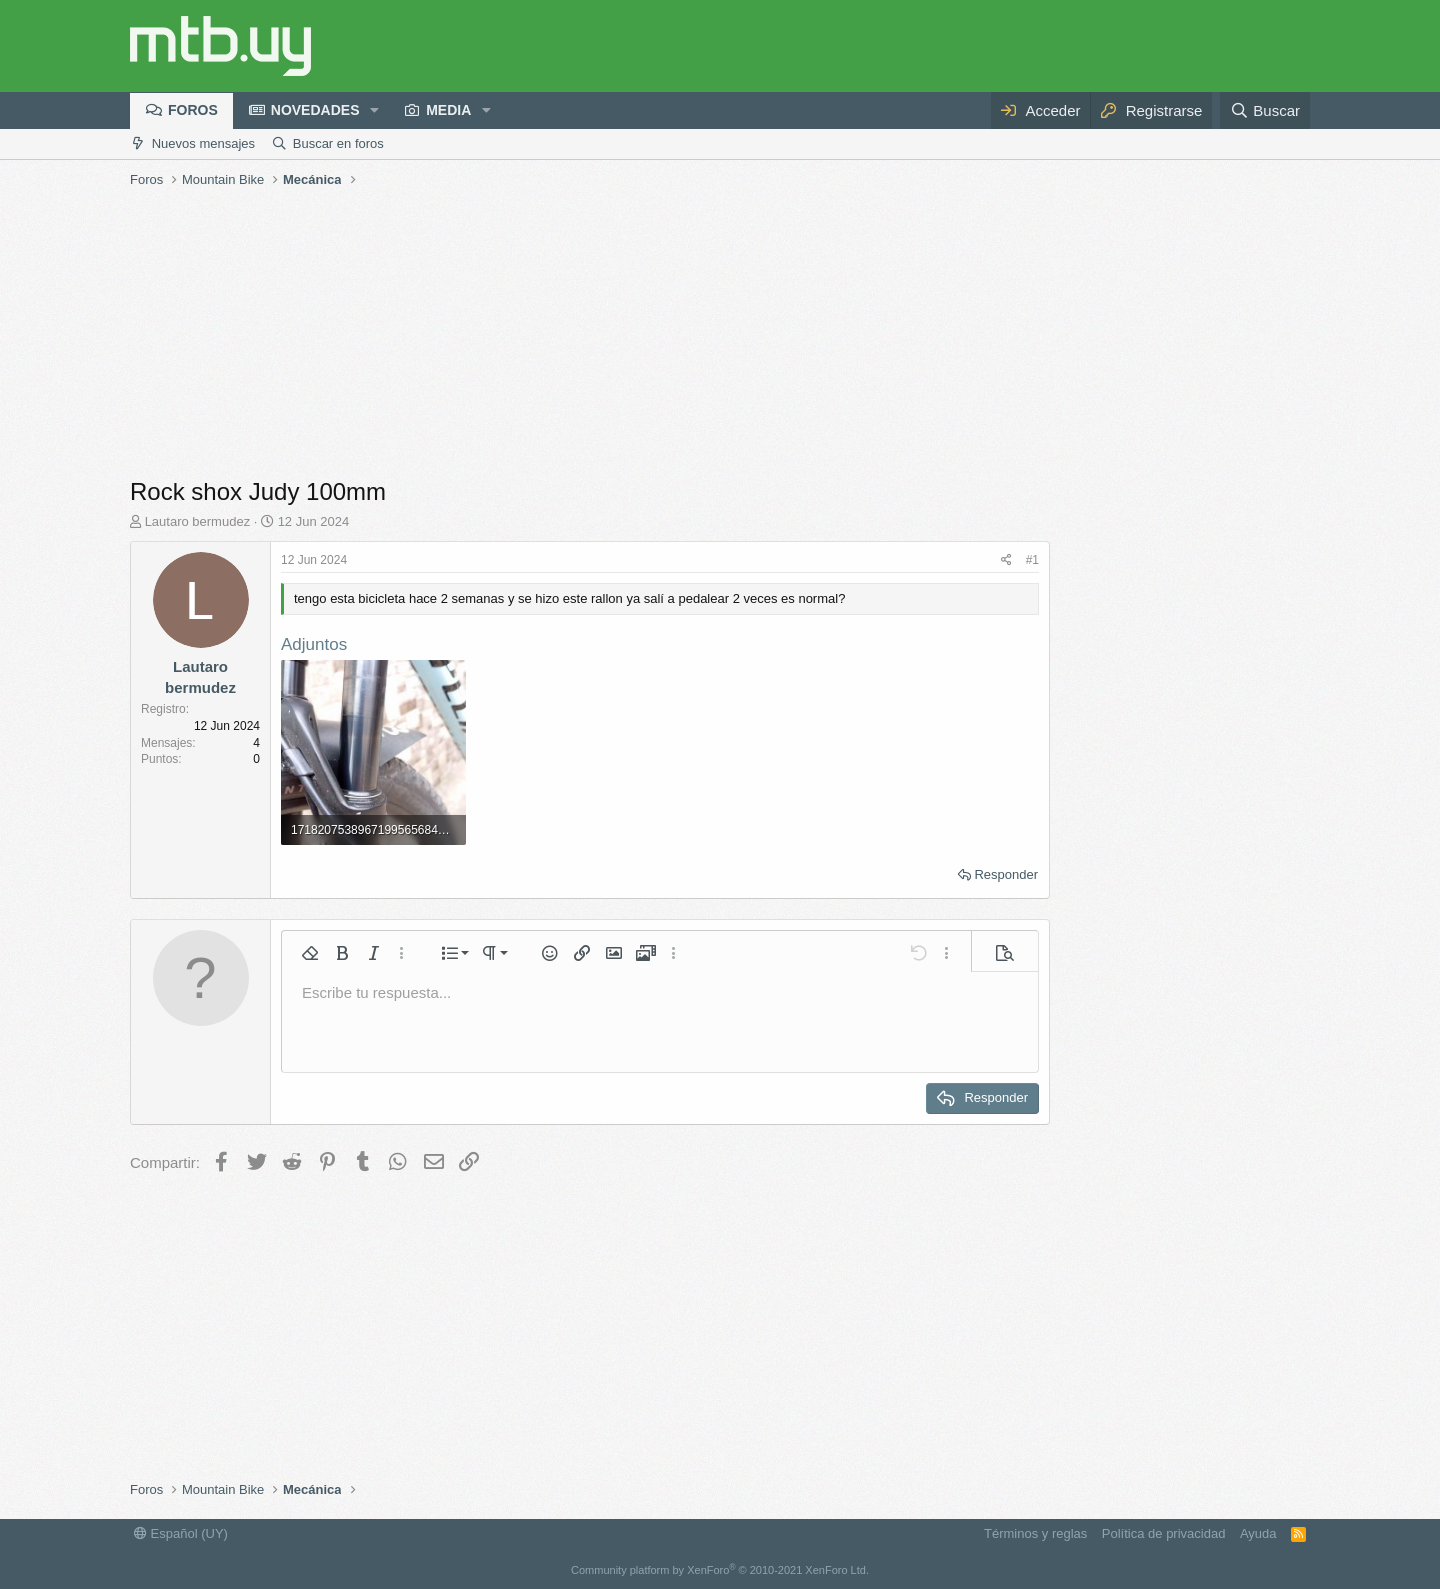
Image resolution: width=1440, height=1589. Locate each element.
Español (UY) (181, 1533)
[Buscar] (1265, 110)
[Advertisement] (720, 335)
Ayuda (1258, 1533)
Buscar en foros (338, 143)
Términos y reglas (1035, 1533)
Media (448, 110)
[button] (374, 111)
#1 (1032, 560)
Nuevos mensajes (203, 143)
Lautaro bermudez (198, 521)
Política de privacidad (1164, 1533)
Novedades (315, 110)
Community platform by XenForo (720, 1570)
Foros (193, 110)
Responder (1006, 874)
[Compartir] (1006, 560)
